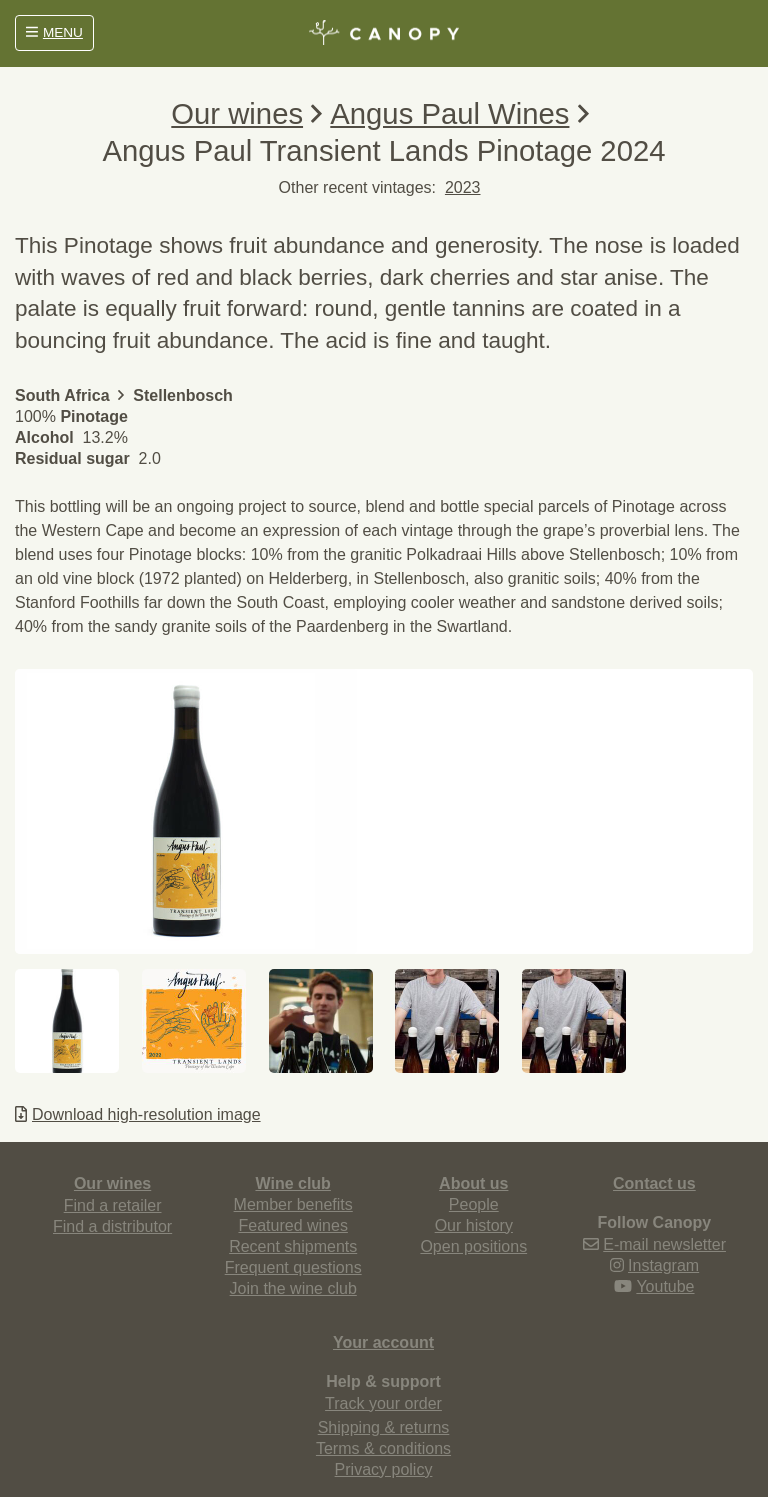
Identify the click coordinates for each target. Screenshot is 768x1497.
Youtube (665, 1286)
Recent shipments (293, 1246)
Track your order (383, 1403)
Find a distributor (112, 1226)
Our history (474, 1225)
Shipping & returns (384, 1427)
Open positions (473, 1246)
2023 (463, 187)
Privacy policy (384, 1469)
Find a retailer (113, 1205)
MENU (54, 32)
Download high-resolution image (138, 1114)
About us (473, 1183)
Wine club (292, 1183)
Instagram (663, 1265)
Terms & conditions (383, 1448)
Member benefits (293, 1204)
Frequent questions (293, 1267)
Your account (383, 1342)
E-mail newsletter (664, 1244)
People (474, 1204)
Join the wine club (293, 1288)
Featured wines (292, 1225)
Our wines (237, 113)
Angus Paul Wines (449, 113)
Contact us (654, 1183)
